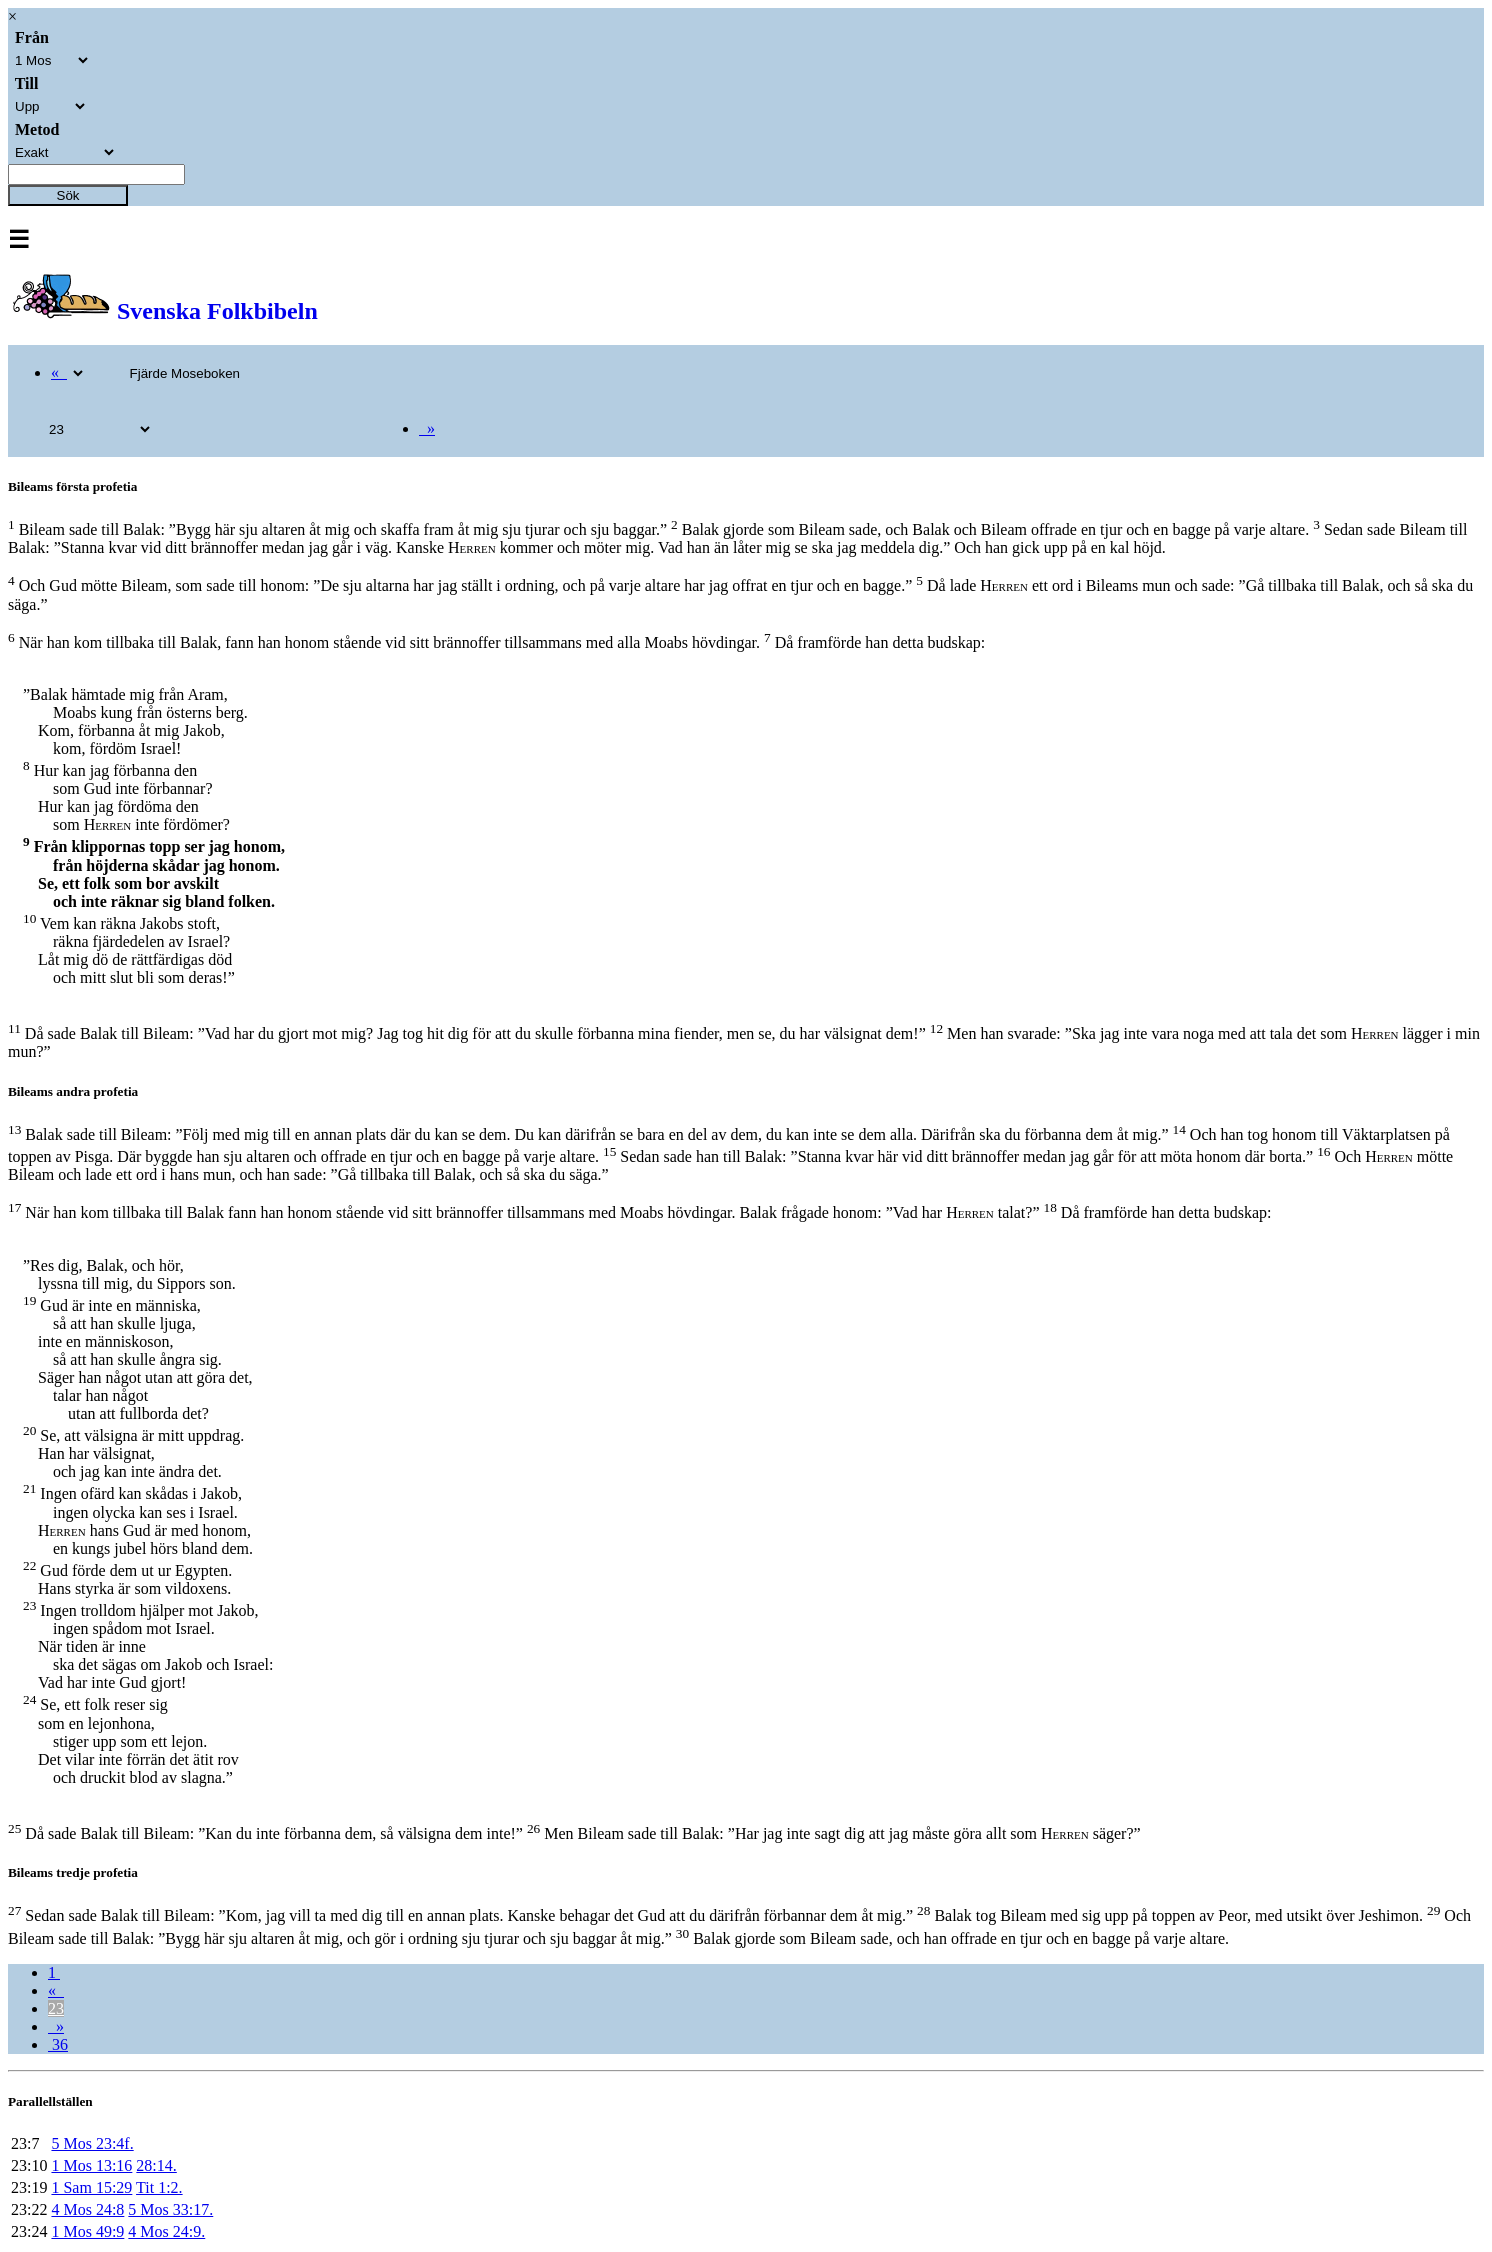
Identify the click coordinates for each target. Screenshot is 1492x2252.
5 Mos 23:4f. (92, 2143)
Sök (68, 195)
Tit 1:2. (159, 2187)
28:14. (156, 2165)
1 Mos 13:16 (91, 2165)
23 (56, 2008)
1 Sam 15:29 (91, 2187)
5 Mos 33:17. (170, 2209)
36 (58, 2044)
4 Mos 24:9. (166, 2231)
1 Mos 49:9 (87, 2231)
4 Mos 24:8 (87, 2209)
